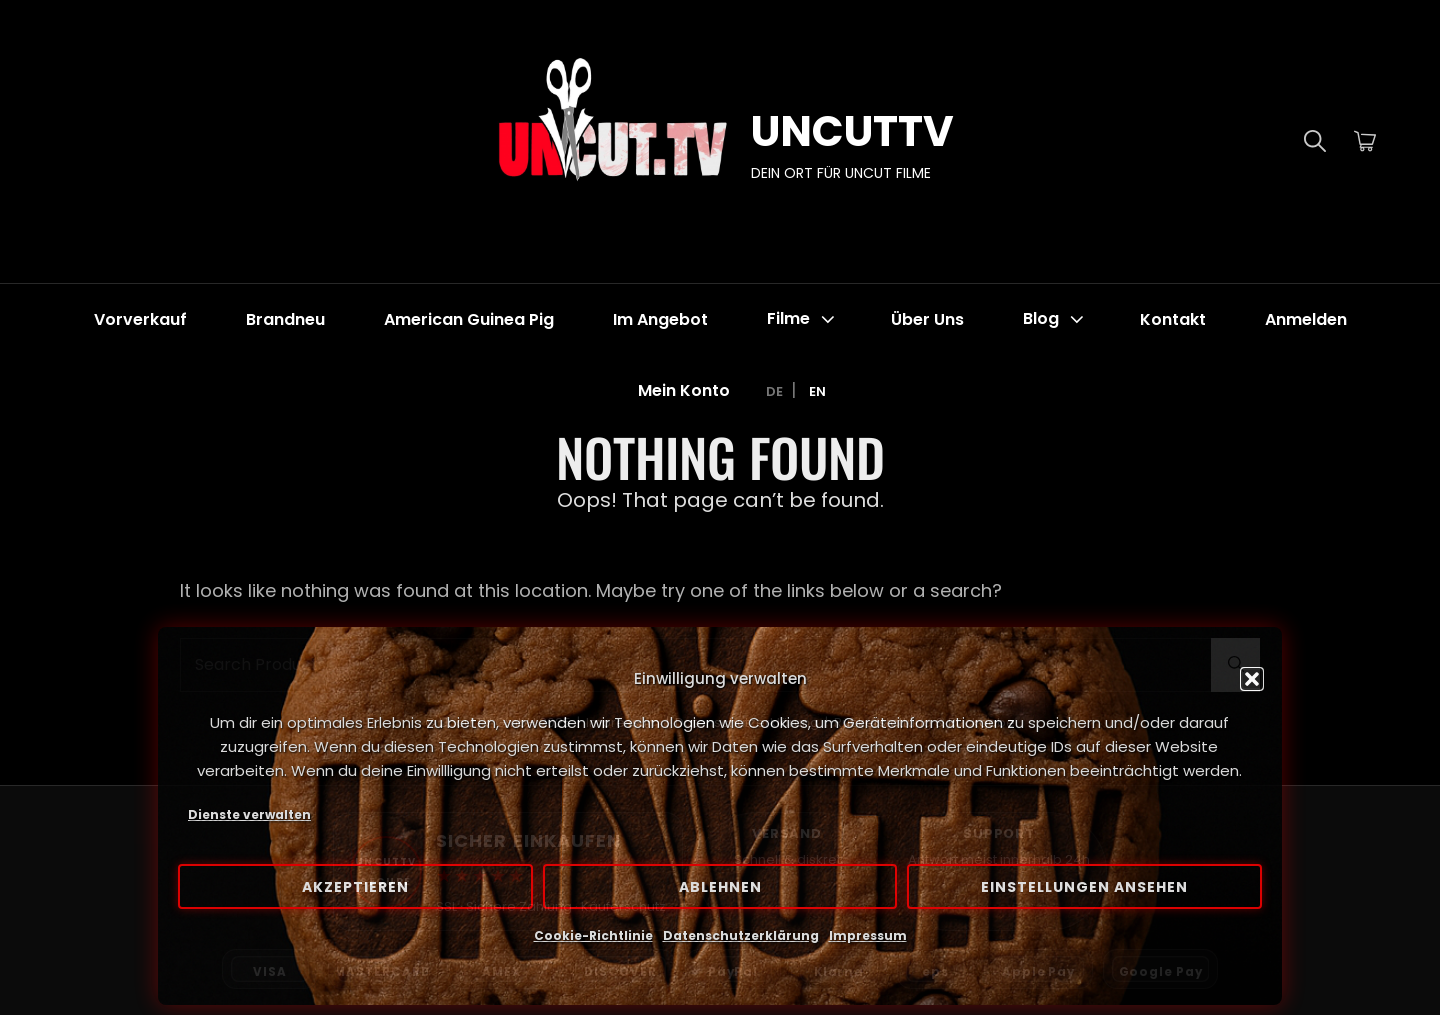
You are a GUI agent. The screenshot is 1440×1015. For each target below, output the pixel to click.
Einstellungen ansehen (1084, 887)
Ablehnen (720, 887)
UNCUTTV (852, 131)
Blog (1055, 319)
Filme (803, 319)
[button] (1252, 679)
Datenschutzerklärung (741, 935)
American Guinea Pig (469, 319)
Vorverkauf (140, 319)
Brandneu (285, 319)
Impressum (868, 935)
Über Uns (927, 319)
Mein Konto (684, 390)
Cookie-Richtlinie (593, 935)
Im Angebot (660, 319)
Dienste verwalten (249, 814)
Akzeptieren (355, 887)
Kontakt (1173, 319)
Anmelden (1306, 319)
